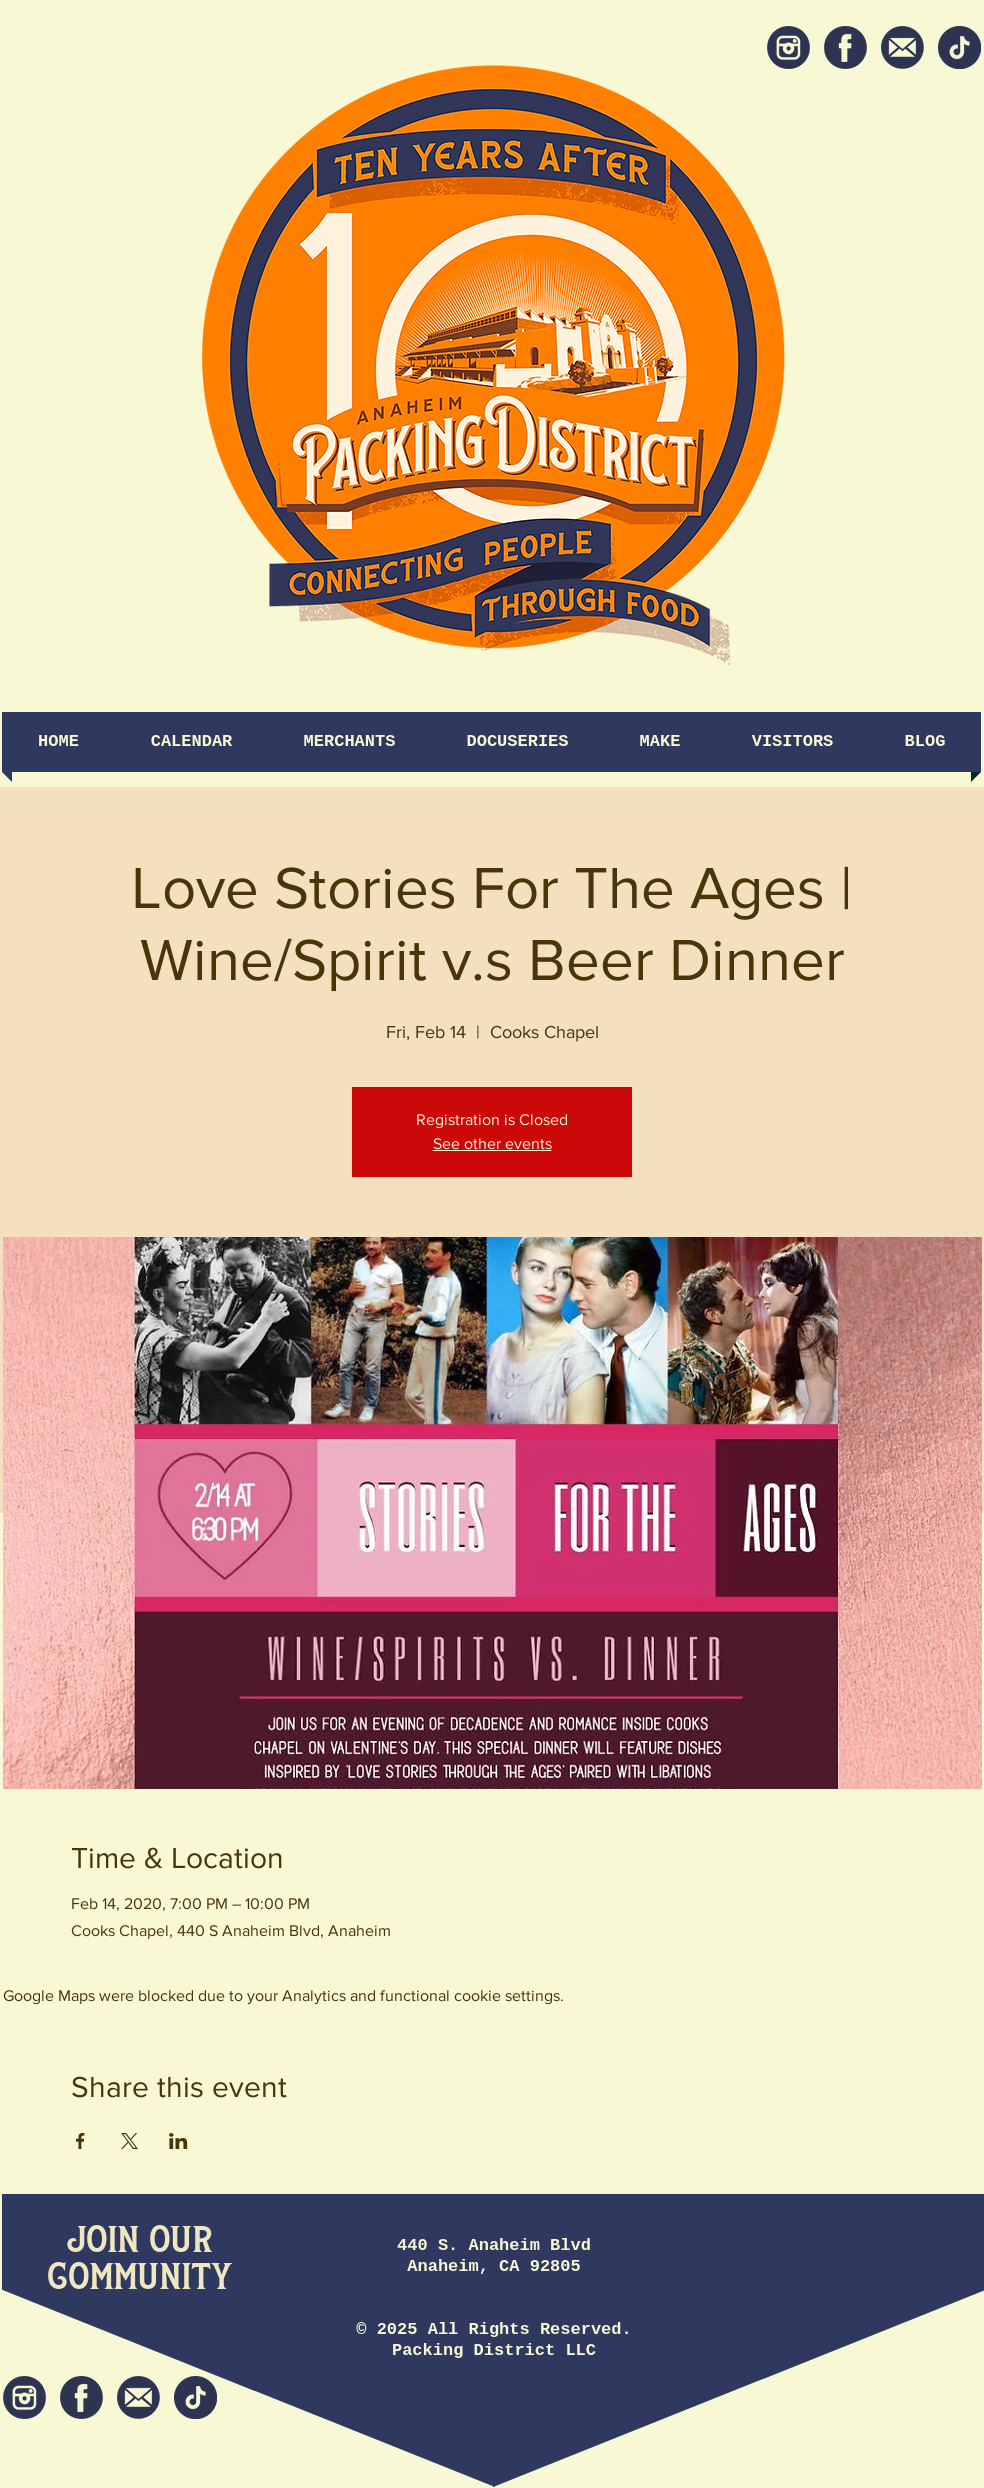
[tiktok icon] (959, 47)
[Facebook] (845, 47)
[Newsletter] (902, 47)
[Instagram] (788, 47)
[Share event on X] (129, 2141)
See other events (492, 1143)
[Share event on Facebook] (80, 2141)
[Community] (139, 2278)
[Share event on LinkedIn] (178, 2141)
